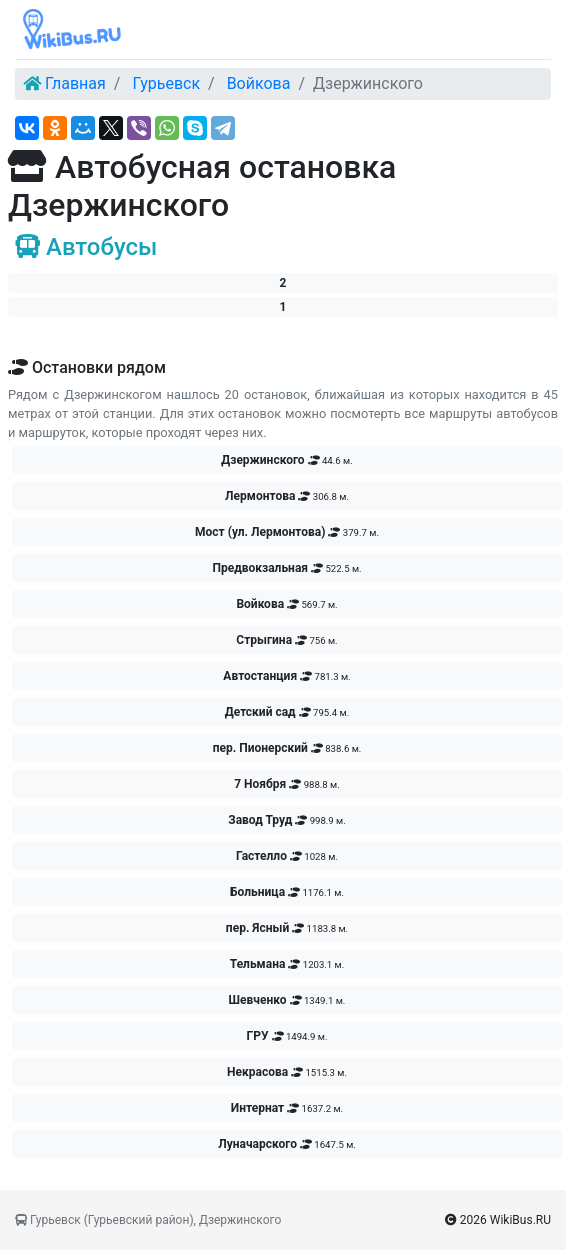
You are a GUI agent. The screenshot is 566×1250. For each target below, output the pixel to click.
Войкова (259, 83)
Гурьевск (166, 83)
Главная (75, 83)
